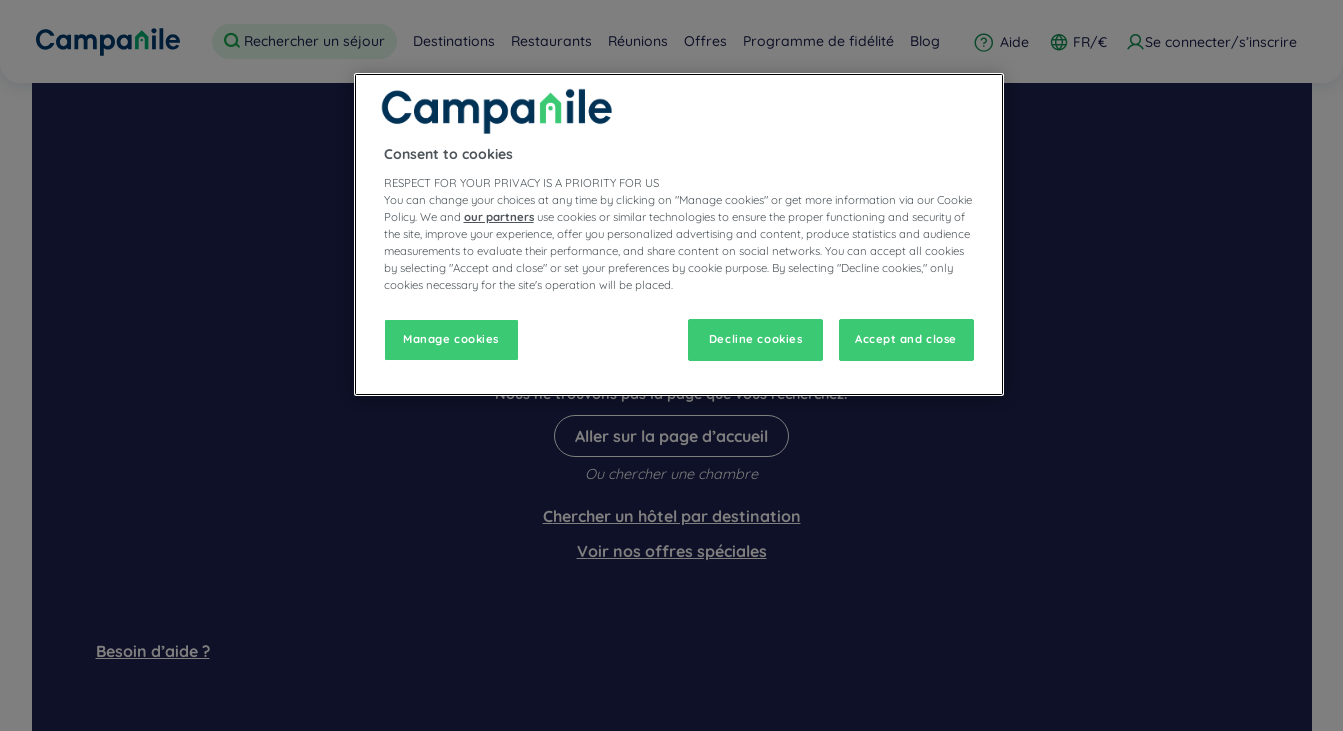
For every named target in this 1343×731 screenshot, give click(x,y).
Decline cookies (756, 339)
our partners (499, 217)
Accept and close (906, 339)
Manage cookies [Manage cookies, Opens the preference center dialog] (451, 339)
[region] (679, 234)
